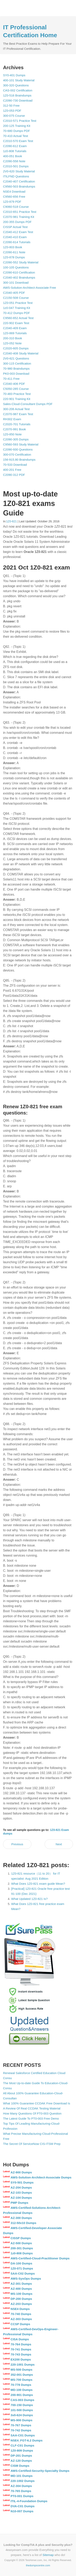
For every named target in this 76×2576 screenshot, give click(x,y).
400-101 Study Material (18, 80)
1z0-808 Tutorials (14, 151)
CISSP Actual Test (15, 227)
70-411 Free (11, 378)
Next (59, 1844)
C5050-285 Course (16, 388)
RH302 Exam (12, 419)
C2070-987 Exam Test (18, 414)
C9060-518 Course (16, 206)
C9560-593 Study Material (20, 444)
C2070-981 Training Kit (18, 216)
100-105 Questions (16, 267)
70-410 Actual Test (15, 136)
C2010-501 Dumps (16, 166)
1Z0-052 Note (12, 343)
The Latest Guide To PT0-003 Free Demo (31, 2118)
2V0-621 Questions (16, 358)
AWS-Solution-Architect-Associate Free (29, 287)
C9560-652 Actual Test (18, 318)
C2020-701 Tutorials (16, 424)
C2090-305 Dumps (16, 439)
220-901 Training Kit (16, 399)
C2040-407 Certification (19, 181)
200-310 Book (12, 338)
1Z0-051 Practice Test (18, 302)
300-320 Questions (16, 85)
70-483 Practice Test (17, 394)
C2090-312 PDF (14, 474)
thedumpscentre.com (38, 2565)
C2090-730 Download (17, 100)
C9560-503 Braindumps (19, 186)
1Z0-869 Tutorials (15, 333)
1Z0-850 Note (12, 434)
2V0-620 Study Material (19, 171)
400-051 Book (12, 156)
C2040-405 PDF (14, 292)
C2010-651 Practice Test (19, 211)
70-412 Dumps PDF (16, 313)
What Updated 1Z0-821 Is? (29, 1898)
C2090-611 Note (14, 252)
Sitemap (48, 2555)
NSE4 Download (14, 191)
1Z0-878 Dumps (14, 257)
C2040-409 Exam (15, 328)
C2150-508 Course (16, 297)
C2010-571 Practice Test (19, 120)
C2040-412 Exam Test (18, 232)
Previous (17, 1844)
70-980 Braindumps (16, 368)
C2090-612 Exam (15, 146)
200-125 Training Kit (16, 125)
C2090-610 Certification (19, 272)
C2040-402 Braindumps (19, 277)
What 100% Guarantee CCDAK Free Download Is (36, 2103)
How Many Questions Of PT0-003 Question (32, 2113)
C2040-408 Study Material (20, 353)
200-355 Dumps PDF (17, 222)
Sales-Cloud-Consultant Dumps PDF (27, 404)
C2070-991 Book (14, 429)
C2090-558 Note (14, 161)
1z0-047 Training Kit (16, 308)
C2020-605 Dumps (16, 348)
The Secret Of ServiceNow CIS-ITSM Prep (31, 2143)
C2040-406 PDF (14, 383)
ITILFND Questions (16, 176)
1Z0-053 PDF (12, 110)
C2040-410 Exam (15, 237)
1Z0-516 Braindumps (17, 95)
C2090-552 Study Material (20, 262)
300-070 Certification (17, 454)
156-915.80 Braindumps (19, 459)
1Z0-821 (11, 521)
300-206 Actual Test (16, 409)
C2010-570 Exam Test (18, 141)
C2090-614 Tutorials (16, 242)
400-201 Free (12, 469)
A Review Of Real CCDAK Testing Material (31, 2108)
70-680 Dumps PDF (16, 131)
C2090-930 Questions (18, 449)
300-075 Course (14, 115)
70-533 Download (15, 464)
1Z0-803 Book (12, 247)
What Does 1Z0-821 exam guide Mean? (38, 1883)
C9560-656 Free (14, 196)
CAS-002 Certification (17, 90)
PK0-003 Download (16, 373)
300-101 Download (16, 282)
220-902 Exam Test (16, 323)
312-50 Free (11, 105)
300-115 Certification (17, 363)
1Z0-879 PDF (12, 201)
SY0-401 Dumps (14, 75)
